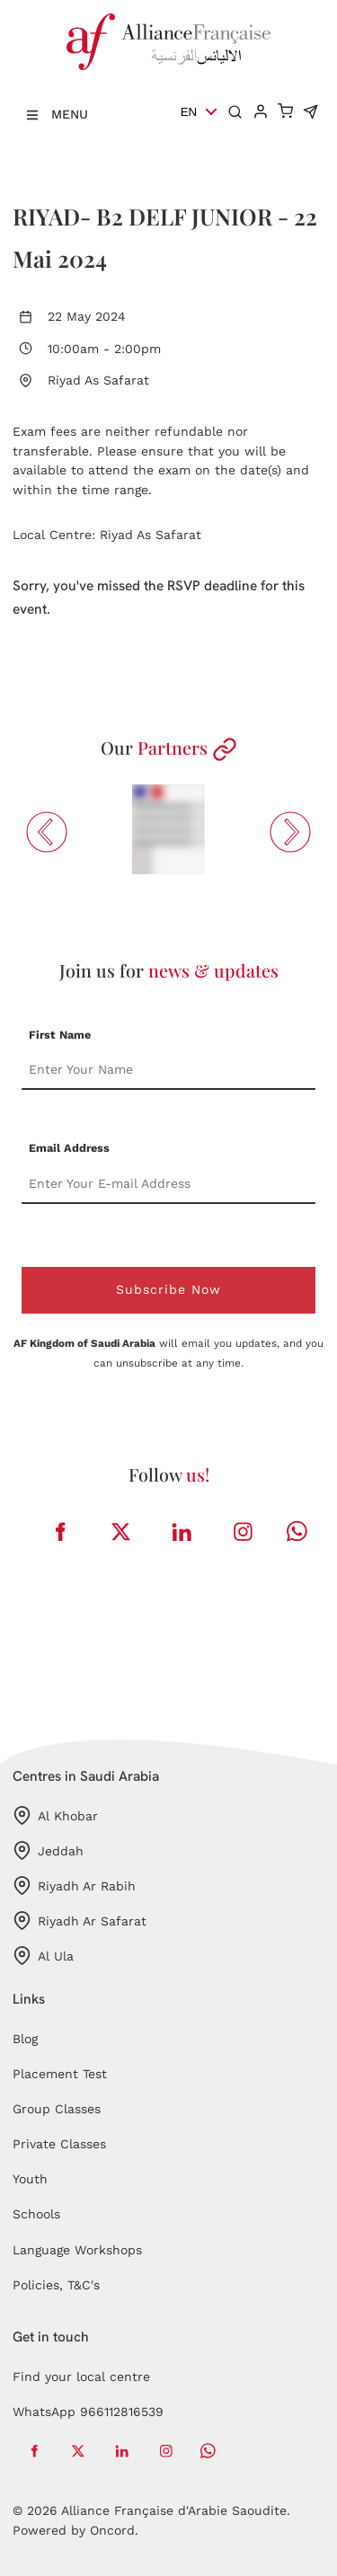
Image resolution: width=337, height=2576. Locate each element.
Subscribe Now (168, 1289)
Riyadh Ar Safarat (79, 1920)
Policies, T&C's (56, 2285)
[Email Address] (168, 1184)
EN (189, 112)
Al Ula (43, 1955)
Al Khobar (55, 1815)
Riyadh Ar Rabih (74, 1885)
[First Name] (168, 1070)
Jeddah (48, 1850)
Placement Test (60, 2074)
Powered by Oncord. (75, 2530)
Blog (25, 2039)
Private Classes (59, 2144)
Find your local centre (81, 2376)
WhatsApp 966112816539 (88, 2411)
